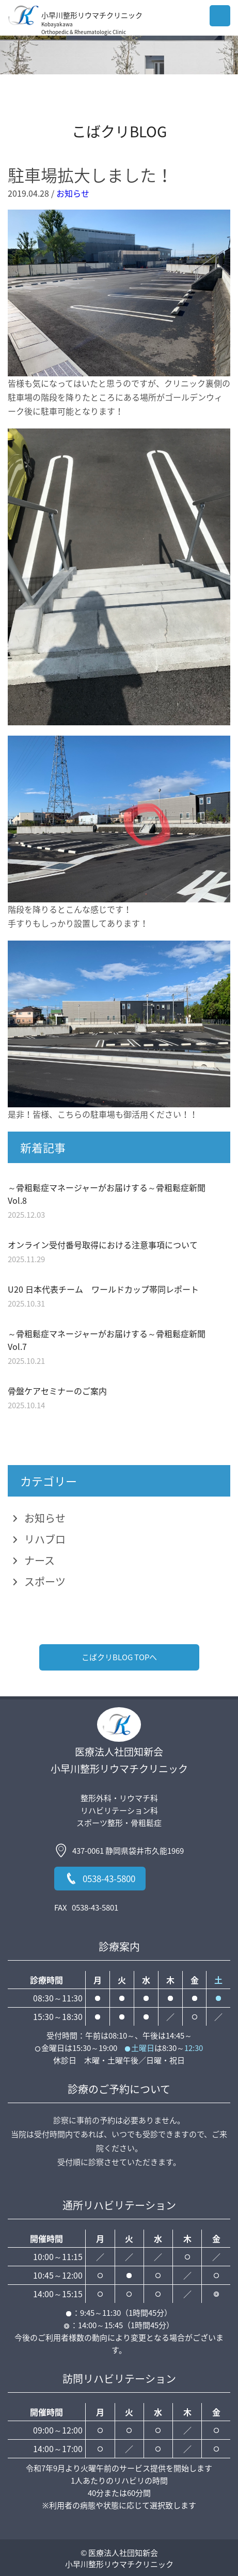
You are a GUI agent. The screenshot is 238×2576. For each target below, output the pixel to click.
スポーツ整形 (99, 1822)
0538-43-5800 (100, 1878)
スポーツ (45, 1581)
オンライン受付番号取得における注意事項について (103, 1244)
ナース (39, 1560)
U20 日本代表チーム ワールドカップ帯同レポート (103, 1289)
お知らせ (72, 193)
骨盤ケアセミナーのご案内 (57, 1391)
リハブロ (45, 1539)
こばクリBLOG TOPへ (119, 1657)
